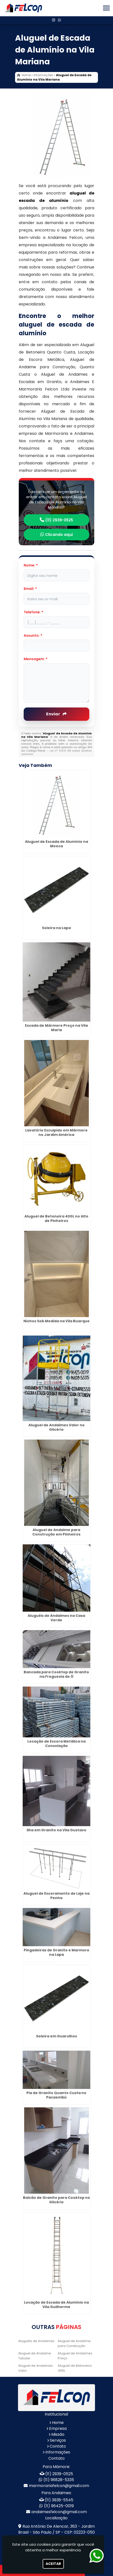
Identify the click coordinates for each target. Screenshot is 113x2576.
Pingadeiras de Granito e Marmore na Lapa (56, 1952)
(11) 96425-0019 (59, 2506)
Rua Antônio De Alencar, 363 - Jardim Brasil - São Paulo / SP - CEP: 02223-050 (56, 2529)
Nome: (31, 565)
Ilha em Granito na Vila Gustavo (56, 1830)
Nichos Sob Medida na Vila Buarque (56, 1321)
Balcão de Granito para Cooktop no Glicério (56, 2200)
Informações (57, 2452)
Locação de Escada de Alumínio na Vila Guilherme (56, 2304)
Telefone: (33, 612)
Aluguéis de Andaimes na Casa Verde (56, 1618)
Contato (58, 2446)
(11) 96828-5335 (58, 2480)
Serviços (58, 2440)
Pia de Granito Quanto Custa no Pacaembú (56, 2095)
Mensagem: (35, 658)
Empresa (58, 2428)
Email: (30, 588)
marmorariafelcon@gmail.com (59, 2485)
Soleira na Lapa (56, 927)
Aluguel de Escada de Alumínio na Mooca (56, 843)
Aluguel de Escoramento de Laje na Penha (56, 1895)
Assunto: (33, 635)
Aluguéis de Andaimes (36, 2341)
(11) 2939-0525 (56, 520)
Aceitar (53, 2563)
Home (58, 2422)
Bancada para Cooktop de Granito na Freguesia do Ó (56, 1674)
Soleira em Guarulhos (56, 2036)
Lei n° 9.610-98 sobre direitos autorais (56, 752)
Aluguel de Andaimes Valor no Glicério (56, 1427)
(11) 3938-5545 (59, 2500)
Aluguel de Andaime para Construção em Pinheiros (56, 1532)
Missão (57, 2434)
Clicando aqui (56, 534)
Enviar (56, 714)
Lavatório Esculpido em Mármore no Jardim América (56, 1132)
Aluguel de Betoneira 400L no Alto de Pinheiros (56, 1218)
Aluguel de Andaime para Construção (74, 2343)
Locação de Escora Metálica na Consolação (56, 1743)
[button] (106, 8)
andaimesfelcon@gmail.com (59, 2512)
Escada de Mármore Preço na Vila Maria (56, 1027)
